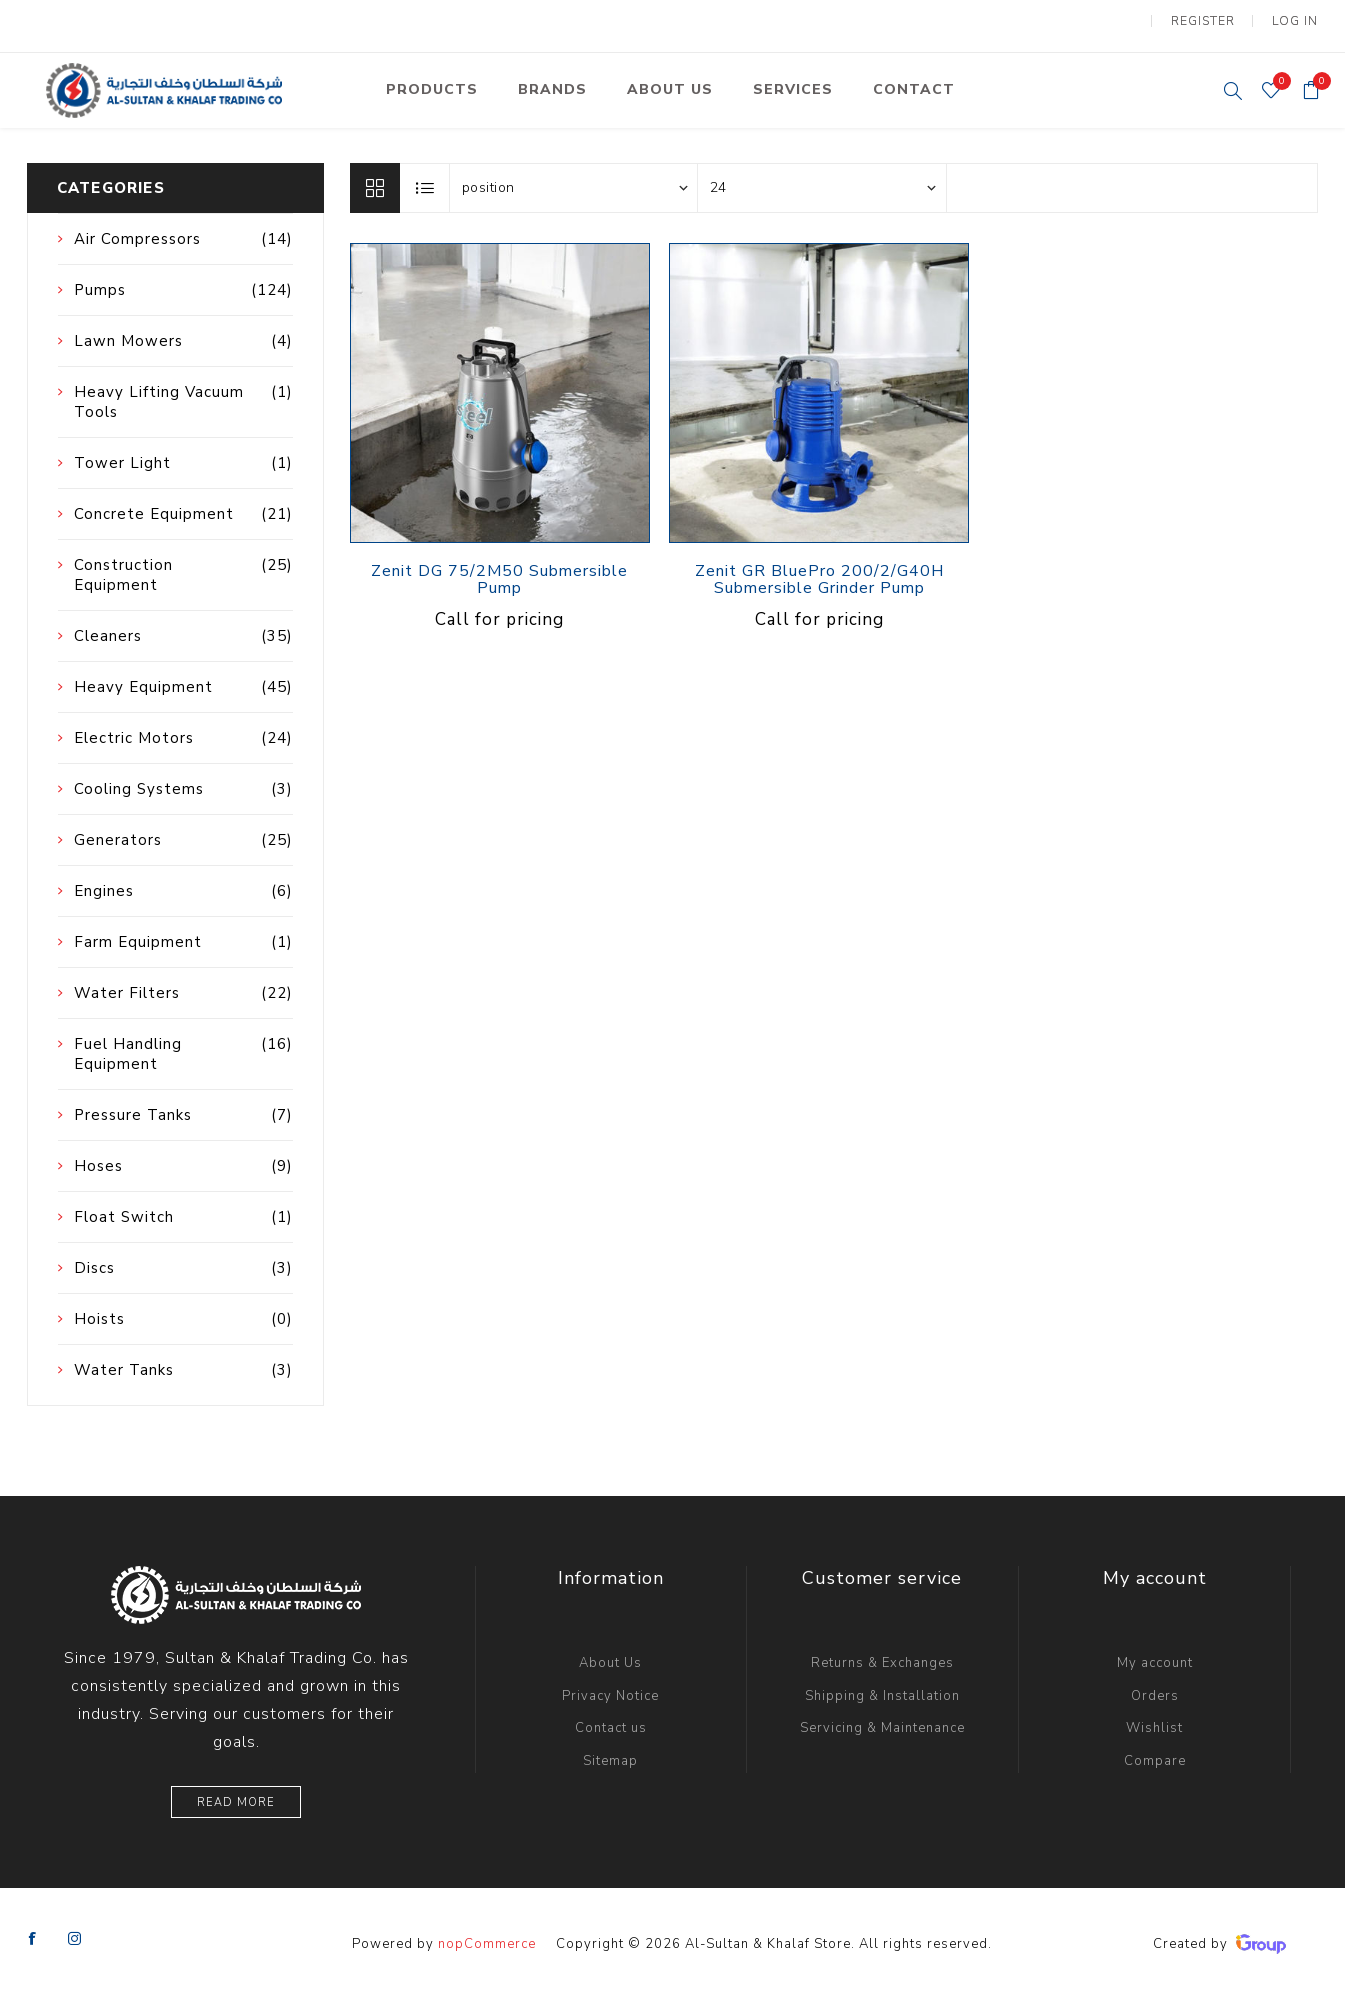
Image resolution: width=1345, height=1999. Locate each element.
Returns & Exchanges (882, 1662)
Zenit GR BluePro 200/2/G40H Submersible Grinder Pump (819, 578)
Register (1204, 20)
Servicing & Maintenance (882, 1727)
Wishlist (1154, 1727)
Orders (1155, 1694)
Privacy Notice (610, 1694)
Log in (1295, 20)
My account (1155, 1662)
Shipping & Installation (882, 1694)
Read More (236, 1800)
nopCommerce (487, 1942)
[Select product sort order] (574, 186)
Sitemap (610, 1759)
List (426, 186)
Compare (1155, 1759)
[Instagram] (75, 1938)
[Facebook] (33, 1938)
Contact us (611, 1727)
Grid (375, 186)
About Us (610, 1662)
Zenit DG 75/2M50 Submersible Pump (499, 578)
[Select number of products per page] (822, 186)
